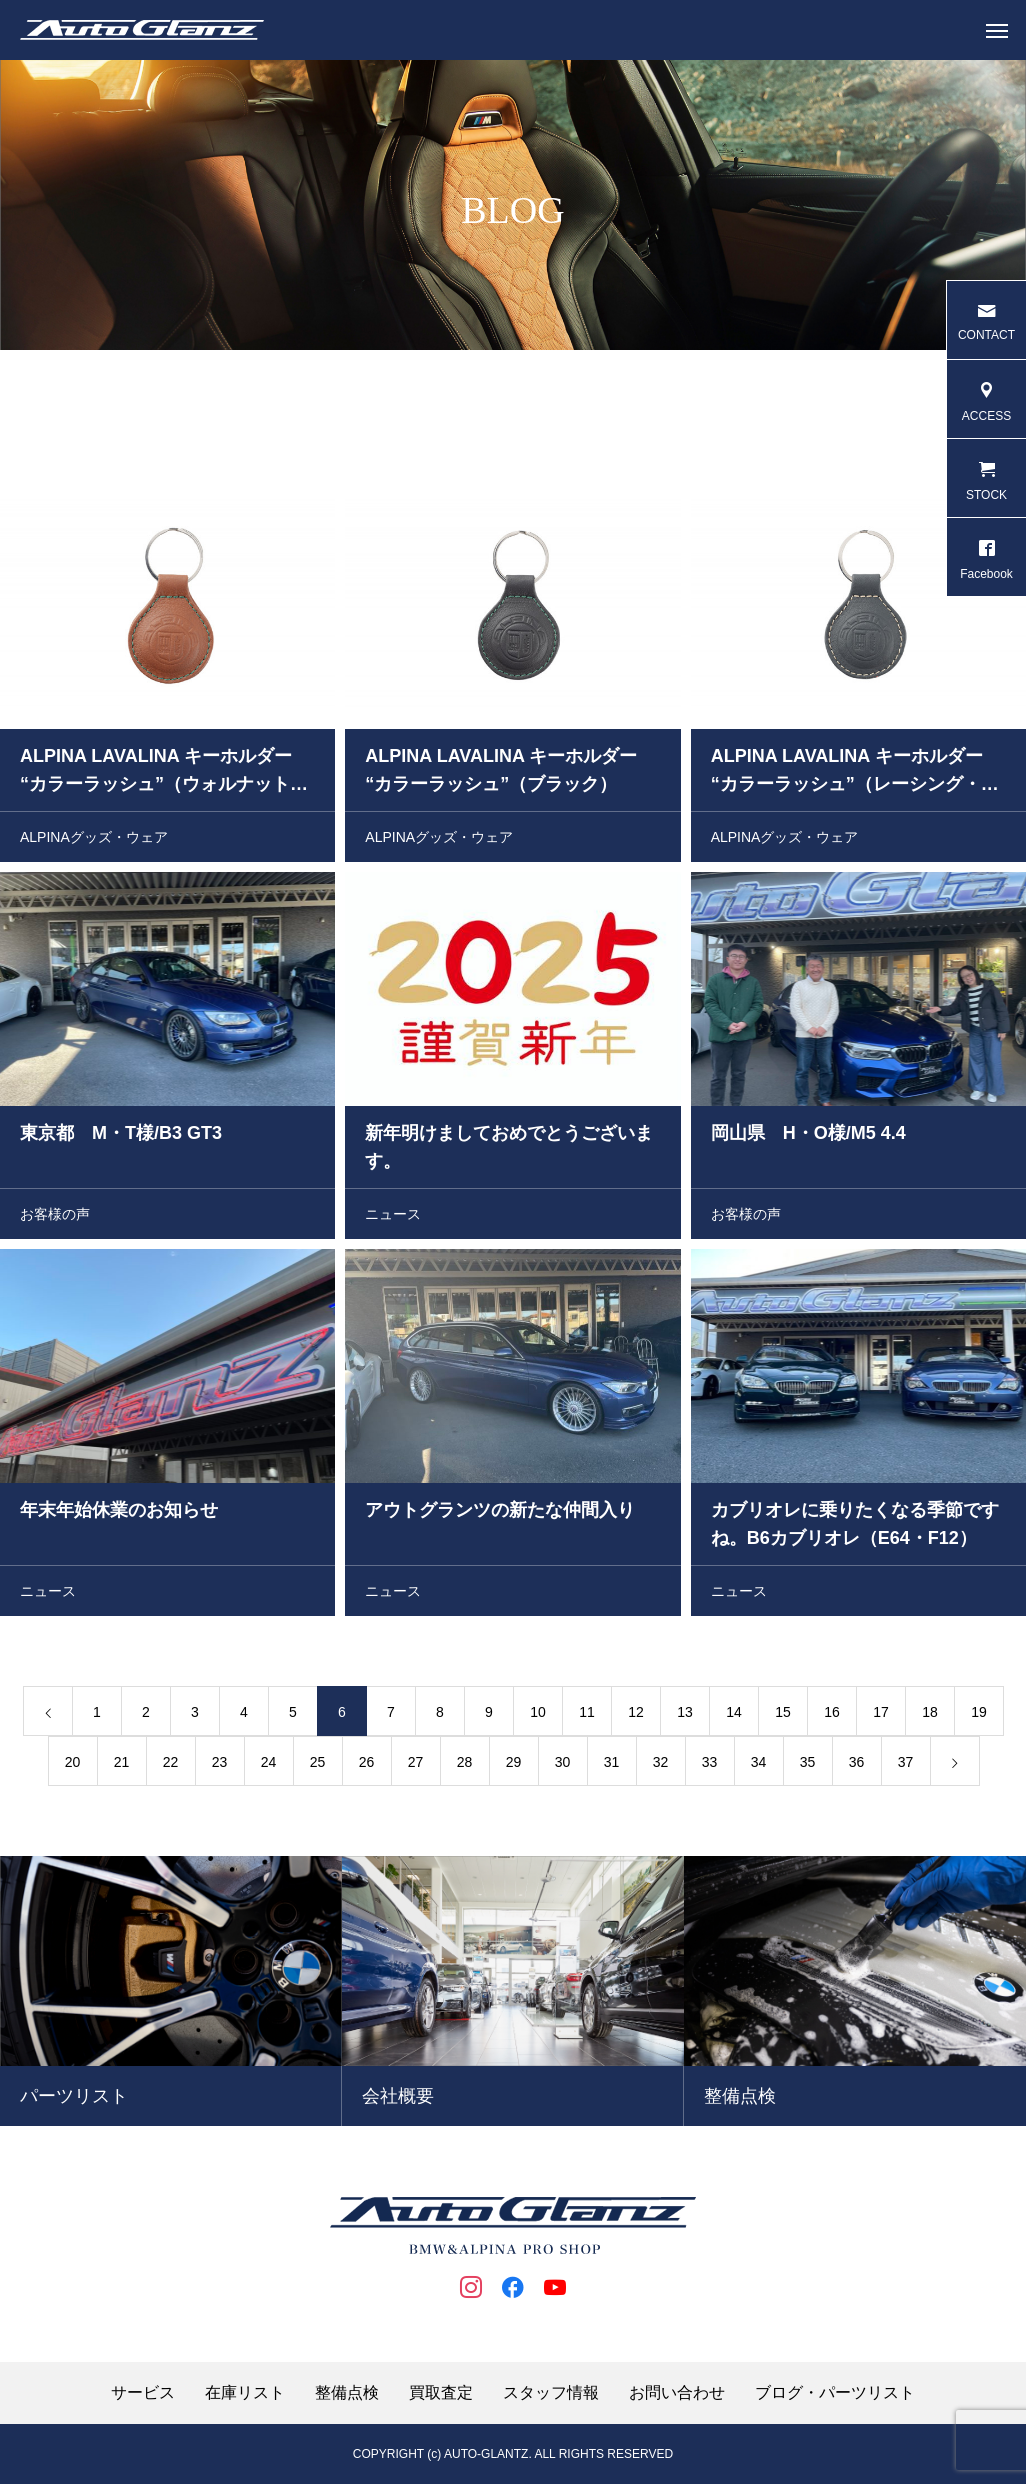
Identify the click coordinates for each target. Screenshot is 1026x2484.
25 (318, 1765)
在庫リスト (245, 2393)
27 (416, 1765)
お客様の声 (55, 1217)
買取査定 (441, 2393)
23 (220, 1765)
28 (465, 1765)
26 (367, 1765)
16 (832, 1715)
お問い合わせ (677, 2393)
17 (881, 1715)
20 (73, 1765)
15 (783, 1715)
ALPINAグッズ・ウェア (94, 840)
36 (857, 1765)
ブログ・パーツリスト (835, 2393)
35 (808, 1765)
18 (930, 1715)
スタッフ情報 (551, 2393)
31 (612, 1765)
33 (710, 1765)
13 (685, 1715)
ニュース (393, 1217)
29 (514, 1765)
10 (538, 1715)
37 (906, 1765)
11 (587, 1715)
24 (269, 1765)
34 (759, 1765)
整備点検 (347, 2393)
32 (661, 1765)
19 (979, 1715)
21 (122, 1765)
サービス (143, 2393)
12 (636, 1715)
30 (563, 1765)
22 (171, 1765)
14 (734, 1715)
